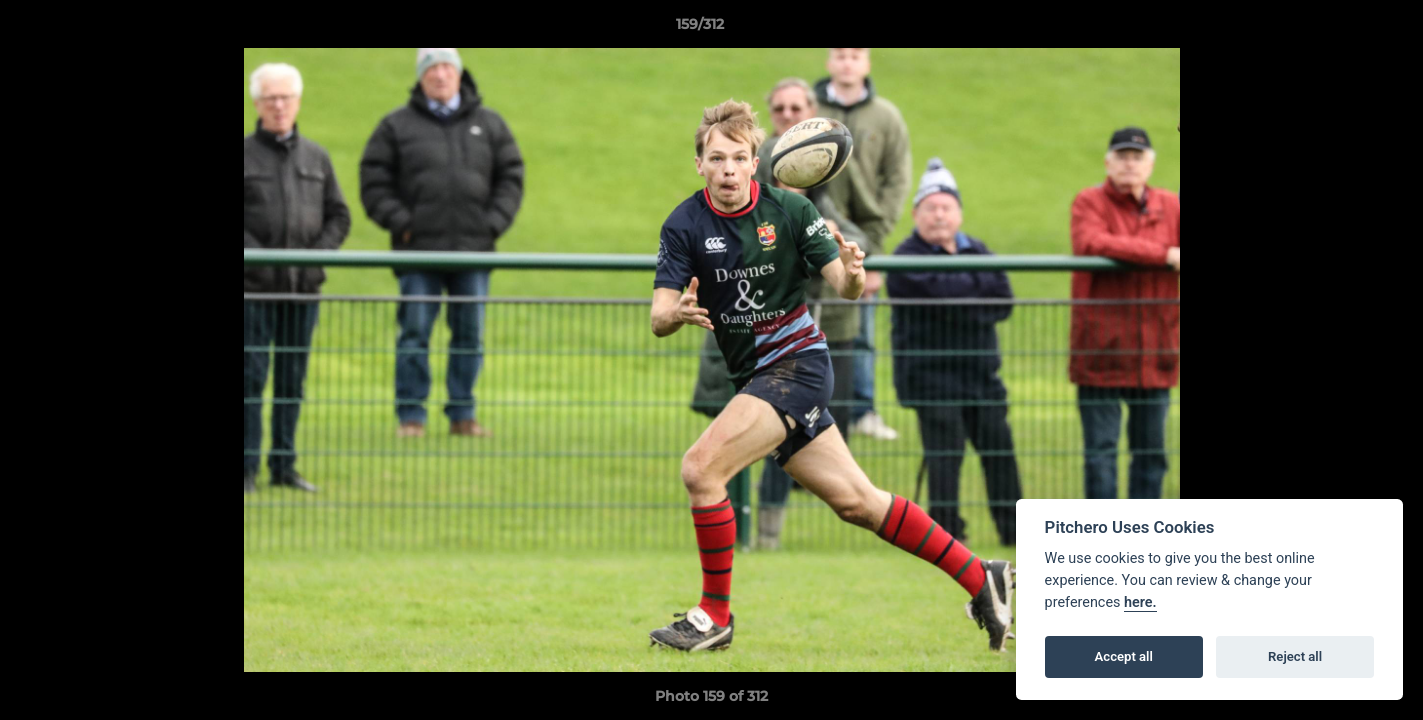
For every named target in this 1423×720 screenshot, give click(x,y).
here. (1140, 602)
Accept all (1124, 656)
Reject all (1295, 656)
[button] (1339, 29)
